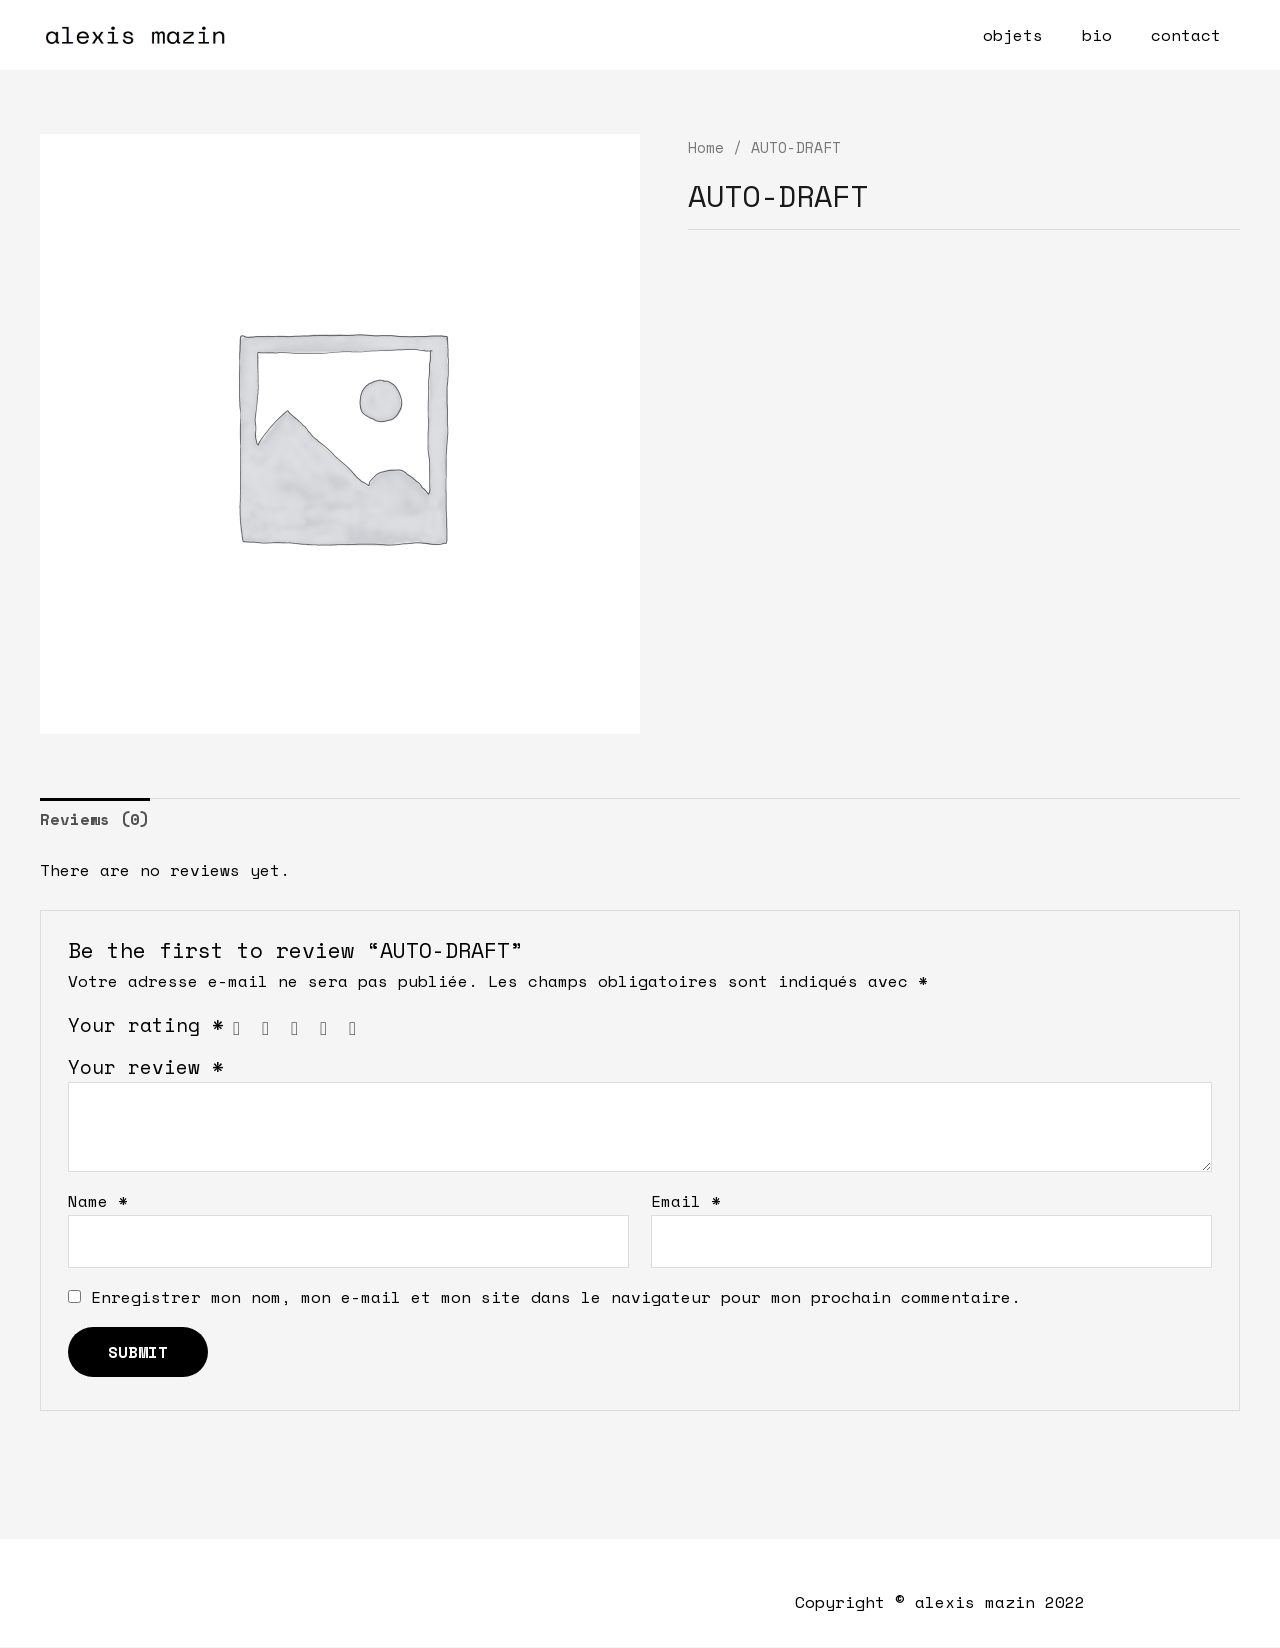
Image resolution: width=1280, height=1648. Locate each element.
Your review (146, 1066)
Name (98, 1202)
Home (706, 147)
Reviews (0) (95, 819)
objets (1030, 35)
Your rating (146, 1024)
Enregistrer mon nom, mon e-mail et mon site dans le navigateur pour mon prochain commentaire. (556, 1298)
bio (1107, 35)
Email (686, 1202)
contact (1189, 35)
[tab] (95, 819)
